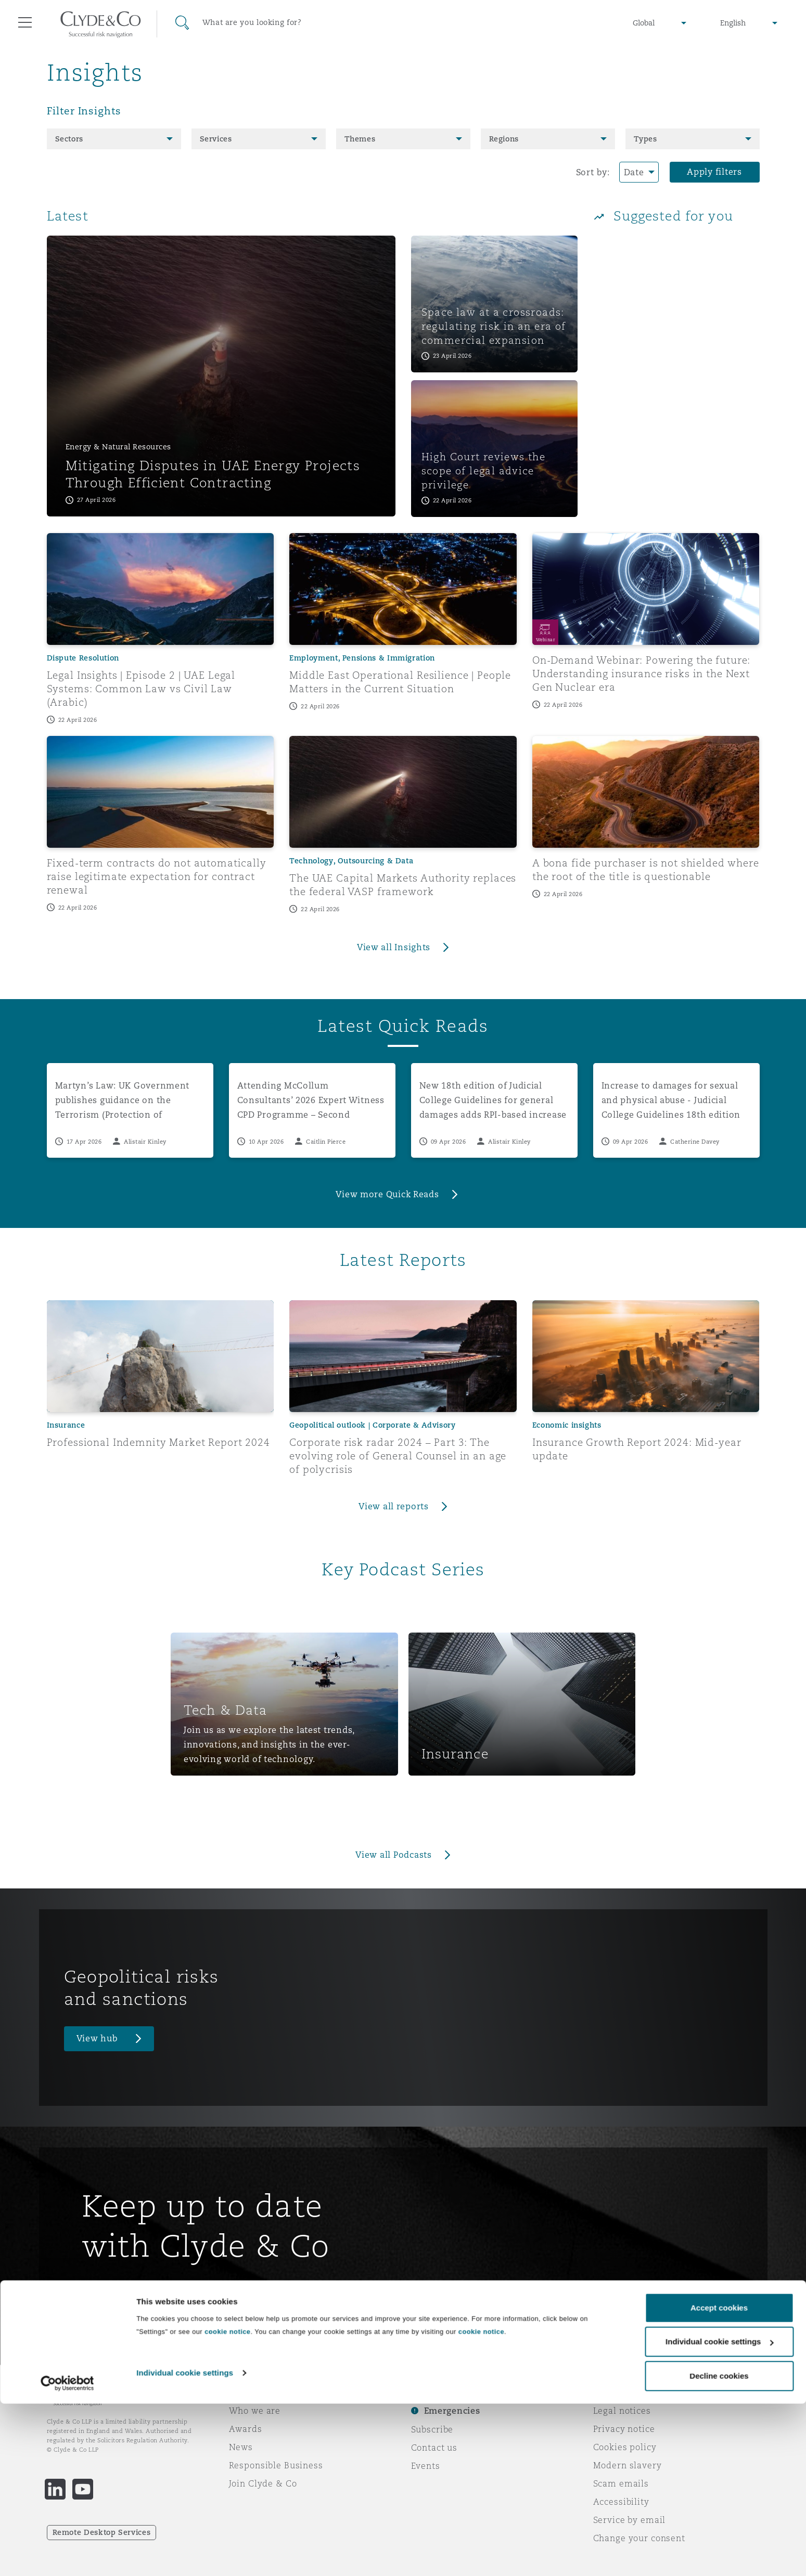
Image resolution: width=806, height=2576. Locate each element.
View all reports (394, 1506)
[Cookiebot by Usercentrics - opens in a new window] (67, 2556)
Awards (245, 2429)
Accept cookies (719, 2480)
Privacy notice (624, 2429)
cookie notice (227, 2504)
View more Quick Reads (387, 1194)
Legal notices (622, 2410)
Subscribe (432, 2429)
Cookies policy (625, 2447)
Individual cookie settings (184, 2545)
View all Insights (393, 947)
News (241, 2447)
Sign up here (122, 2294)
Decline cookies (718, 2548)
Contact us (434, 2447)
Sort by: (593, 172)
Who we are (255, 2410)
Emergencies (452, 2410)
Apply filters (714, 171)
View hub (97, 2038)
